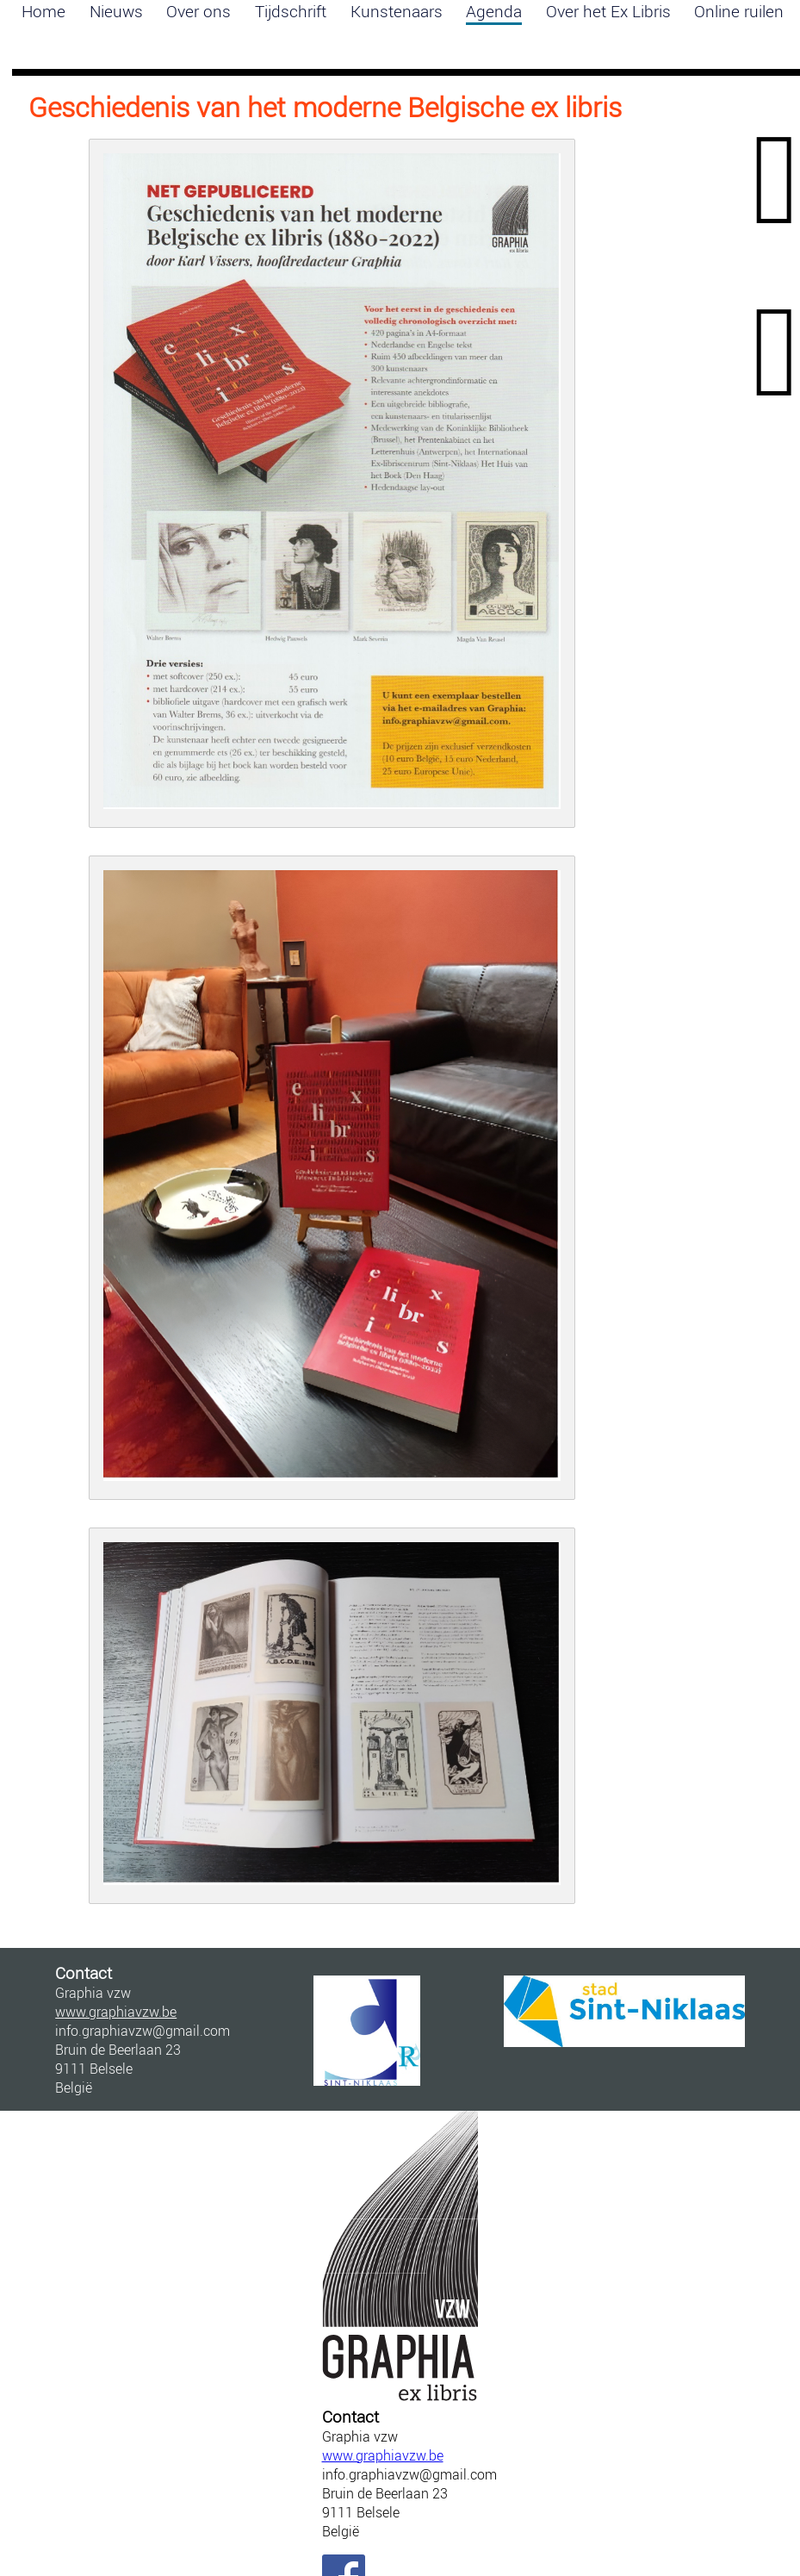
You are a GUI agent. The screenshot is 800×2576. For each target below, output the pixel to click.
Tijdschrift (290, 11)
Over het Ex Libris (608, 11)
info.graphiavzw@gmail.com (400, 2474)
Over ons (198, 11)
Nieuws (116, 11)
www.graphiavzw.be (382, 2455)
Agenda (494, 11)
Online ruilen (739, 11)
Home (43, 11)
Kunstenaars (396, 11)
